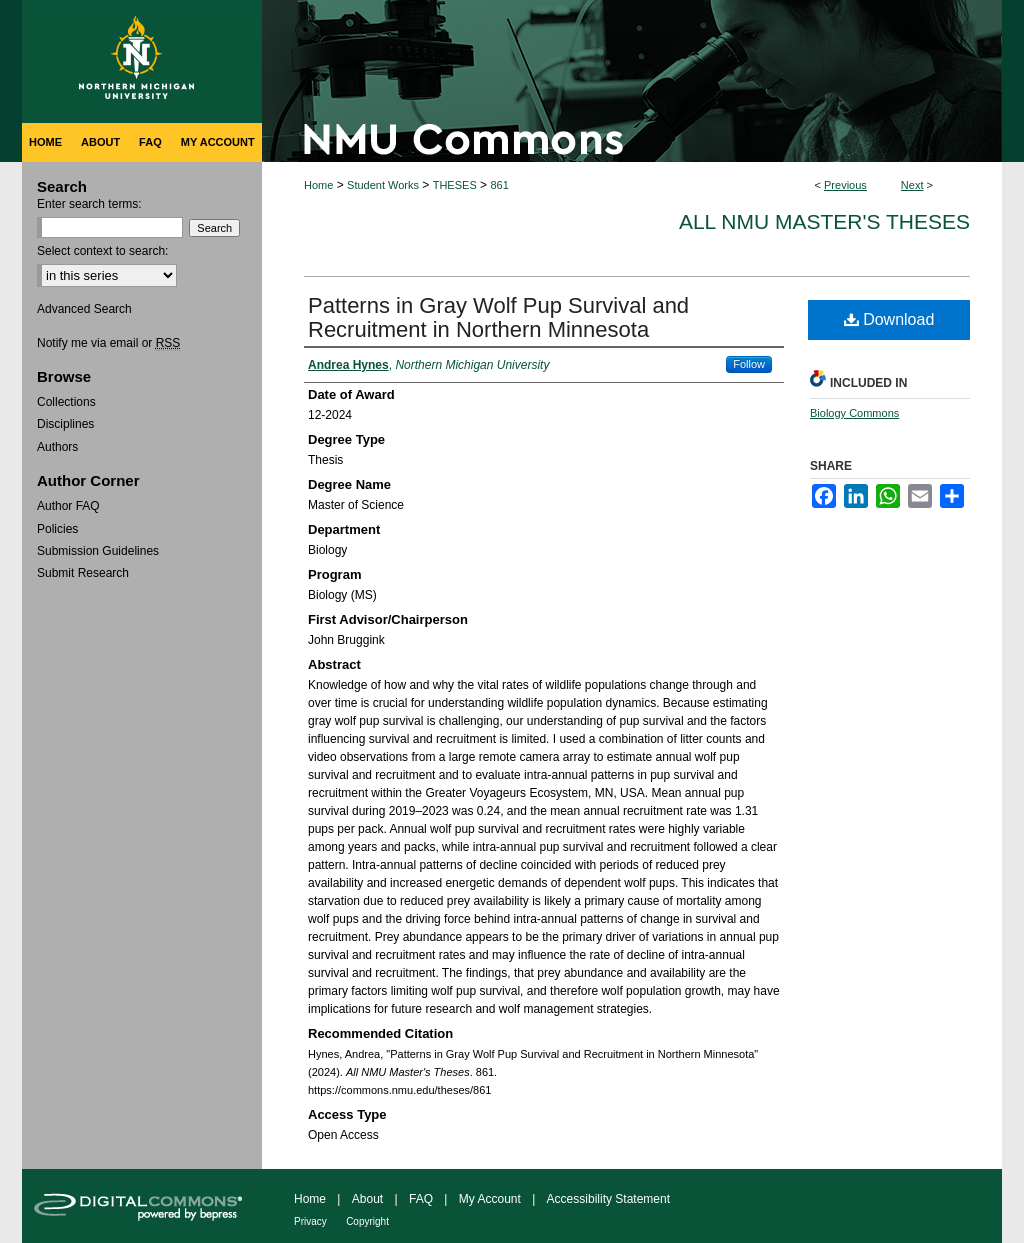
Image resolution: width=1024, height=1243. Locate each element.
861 (499, 185)
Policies (57, 529)
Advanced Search (84, 309)
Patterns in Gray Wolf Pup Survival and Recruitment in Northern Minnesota (498, 317)
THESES (455, 185)
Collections (66, 402)
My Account (490, 1199)
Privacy (310, 1221)
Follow (749, 364)
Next (912, 185)
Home (318, 185)
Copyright (367, 1221)
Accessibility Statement (608, 1199)
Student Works (383, 185)
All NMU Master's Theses (824, 221)
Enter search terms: (89, 204)
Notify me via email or (108, 343)
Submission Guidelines (98, 551)
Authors (57, 447)
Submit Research (83, 573)
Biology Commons (854, 413)
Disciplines (65, 424)
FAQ (421, 1199)
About (367, 1199)
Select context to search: (102, 251)
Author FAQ (68, 506)
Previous (845, 185)
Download (889, 319)
